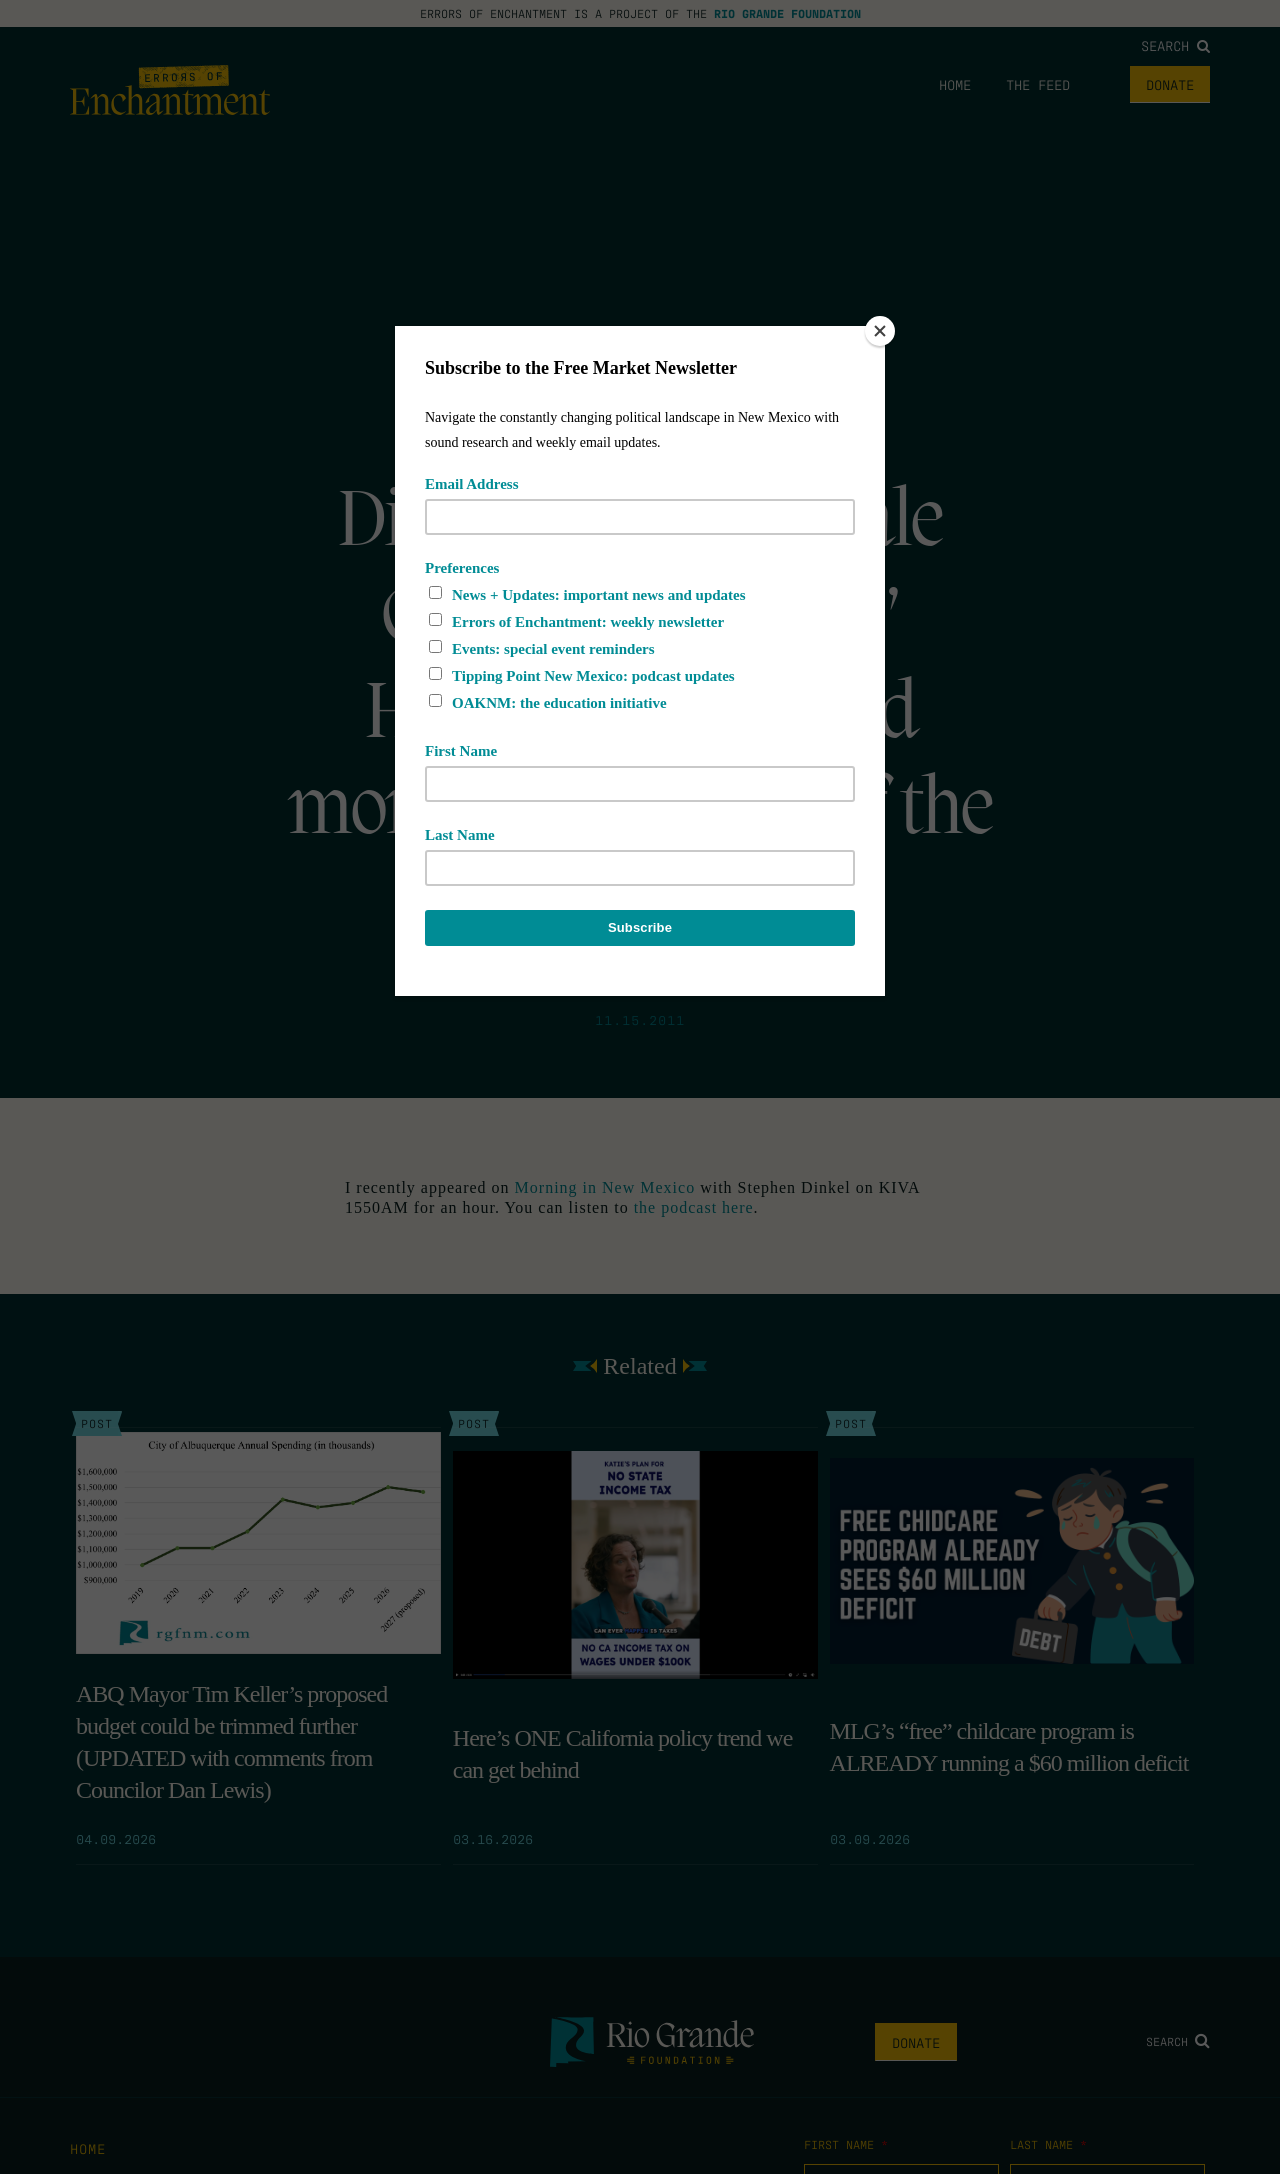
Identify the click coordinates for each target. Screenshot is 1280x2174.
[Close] (880, 331)
